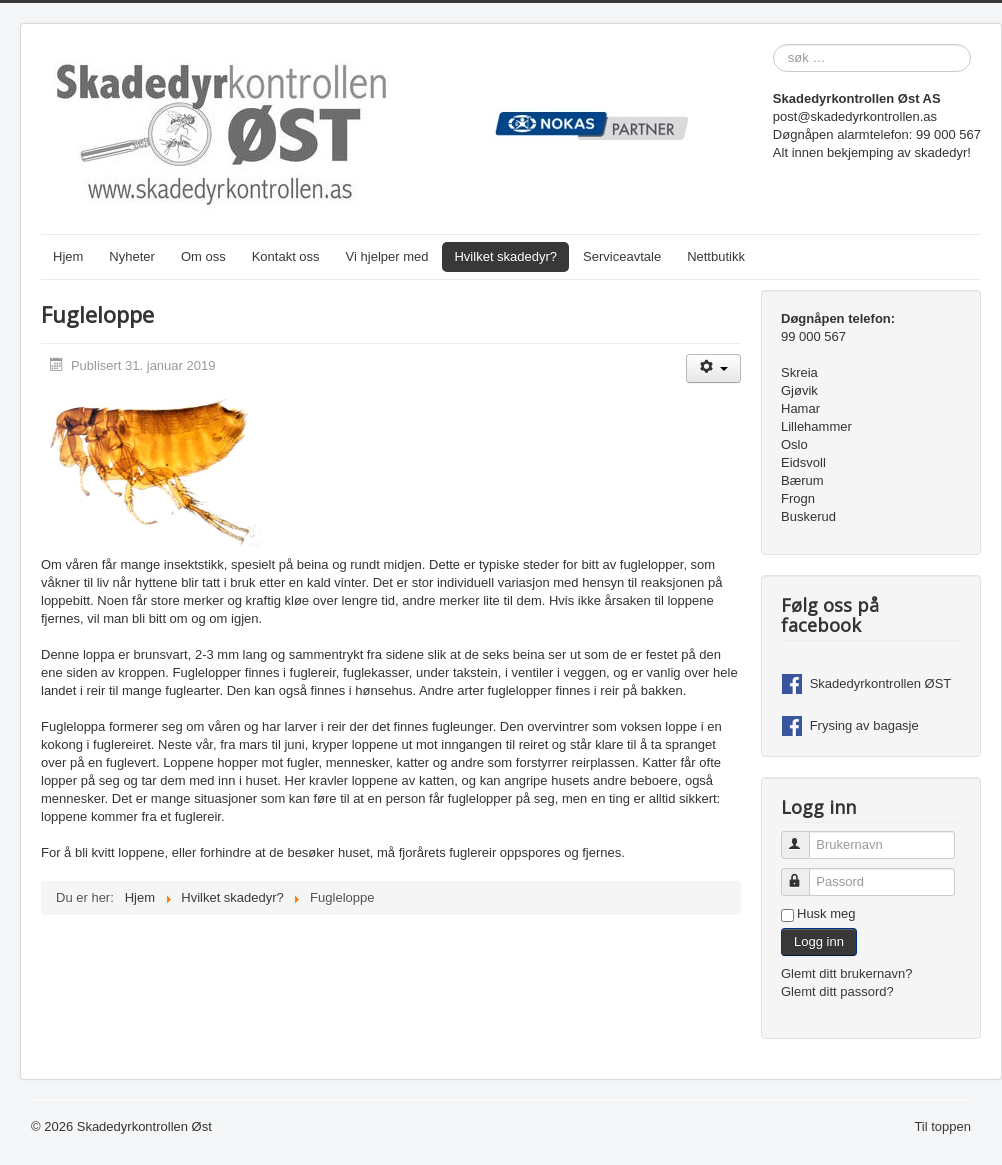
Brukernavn (804, 836)
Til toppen (942, 1126)
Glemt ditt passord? (837, 991)
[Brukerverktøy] (713, 368)
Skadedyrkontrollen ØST (881, 683)
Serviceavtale (622, 256)
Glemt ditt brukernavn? (847, 973)
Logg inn (819, 941)
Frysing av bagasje (864, 725)
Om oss (203, 256)
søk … (773, 44)
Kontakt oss (286, 256)
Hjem (68, 256)
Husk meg (826, 913)
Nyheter (132, 256)
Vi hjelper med (387, 256)
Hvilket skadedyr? (505, 256)
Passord (804, 873)
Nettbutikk (716, 256)
